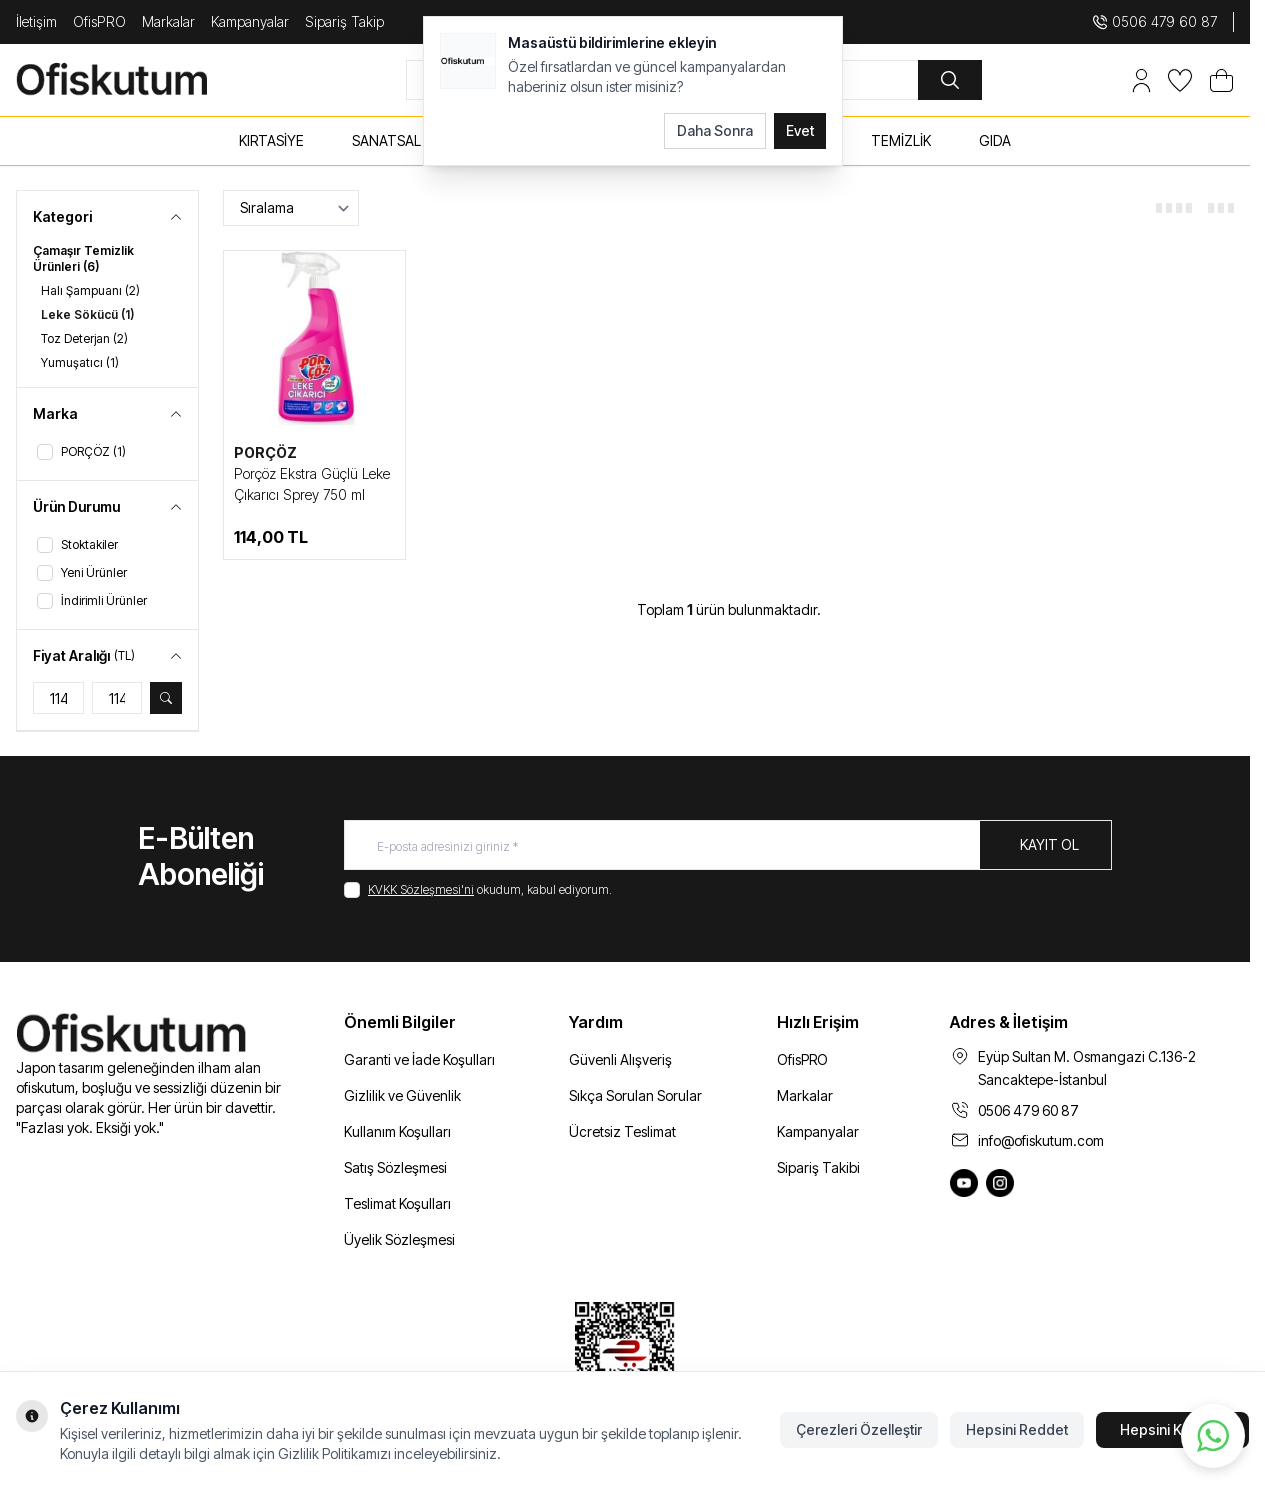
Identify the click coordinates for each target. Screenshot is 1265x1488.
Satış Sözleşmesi (395, 1167)
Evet (800, 130)
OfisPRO (99, 21)
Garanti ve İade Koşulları (419, 1059)
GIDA (995, 140)
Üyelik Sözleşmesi (399, 1239)
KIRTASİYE (271, 140)
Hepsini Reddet (1017, 1429)
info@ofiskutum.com (1041, 1140)
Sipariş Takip (344, 21)
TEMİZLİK (901, 140)
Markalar (168, 21)
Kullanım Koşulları (397, 1131)
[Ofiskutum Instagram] (1000, 1183)
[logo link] (136, 80)
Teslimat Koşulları (397, 1203)
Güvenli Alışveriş (620, 1059)
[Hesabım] (1141, 80)
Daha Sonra (715, 130)
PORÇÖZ (265, 452)
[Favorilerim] (1180, 80)
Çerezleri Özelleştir (859, 1429)
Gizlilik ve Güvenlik (402, 1095)
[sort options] (291, 208)
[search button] (950, 80)
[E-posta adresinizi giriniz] (728, 845)
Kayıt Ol (1049, 844)
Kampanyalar (250, 21)
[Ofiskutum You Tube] (964, 1183)
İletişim (36, 21)
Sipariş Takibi (818, 1167)
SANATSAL (386, 140)
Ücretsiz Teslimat (622, 1131)
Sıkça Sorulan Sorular (635, 1095)
